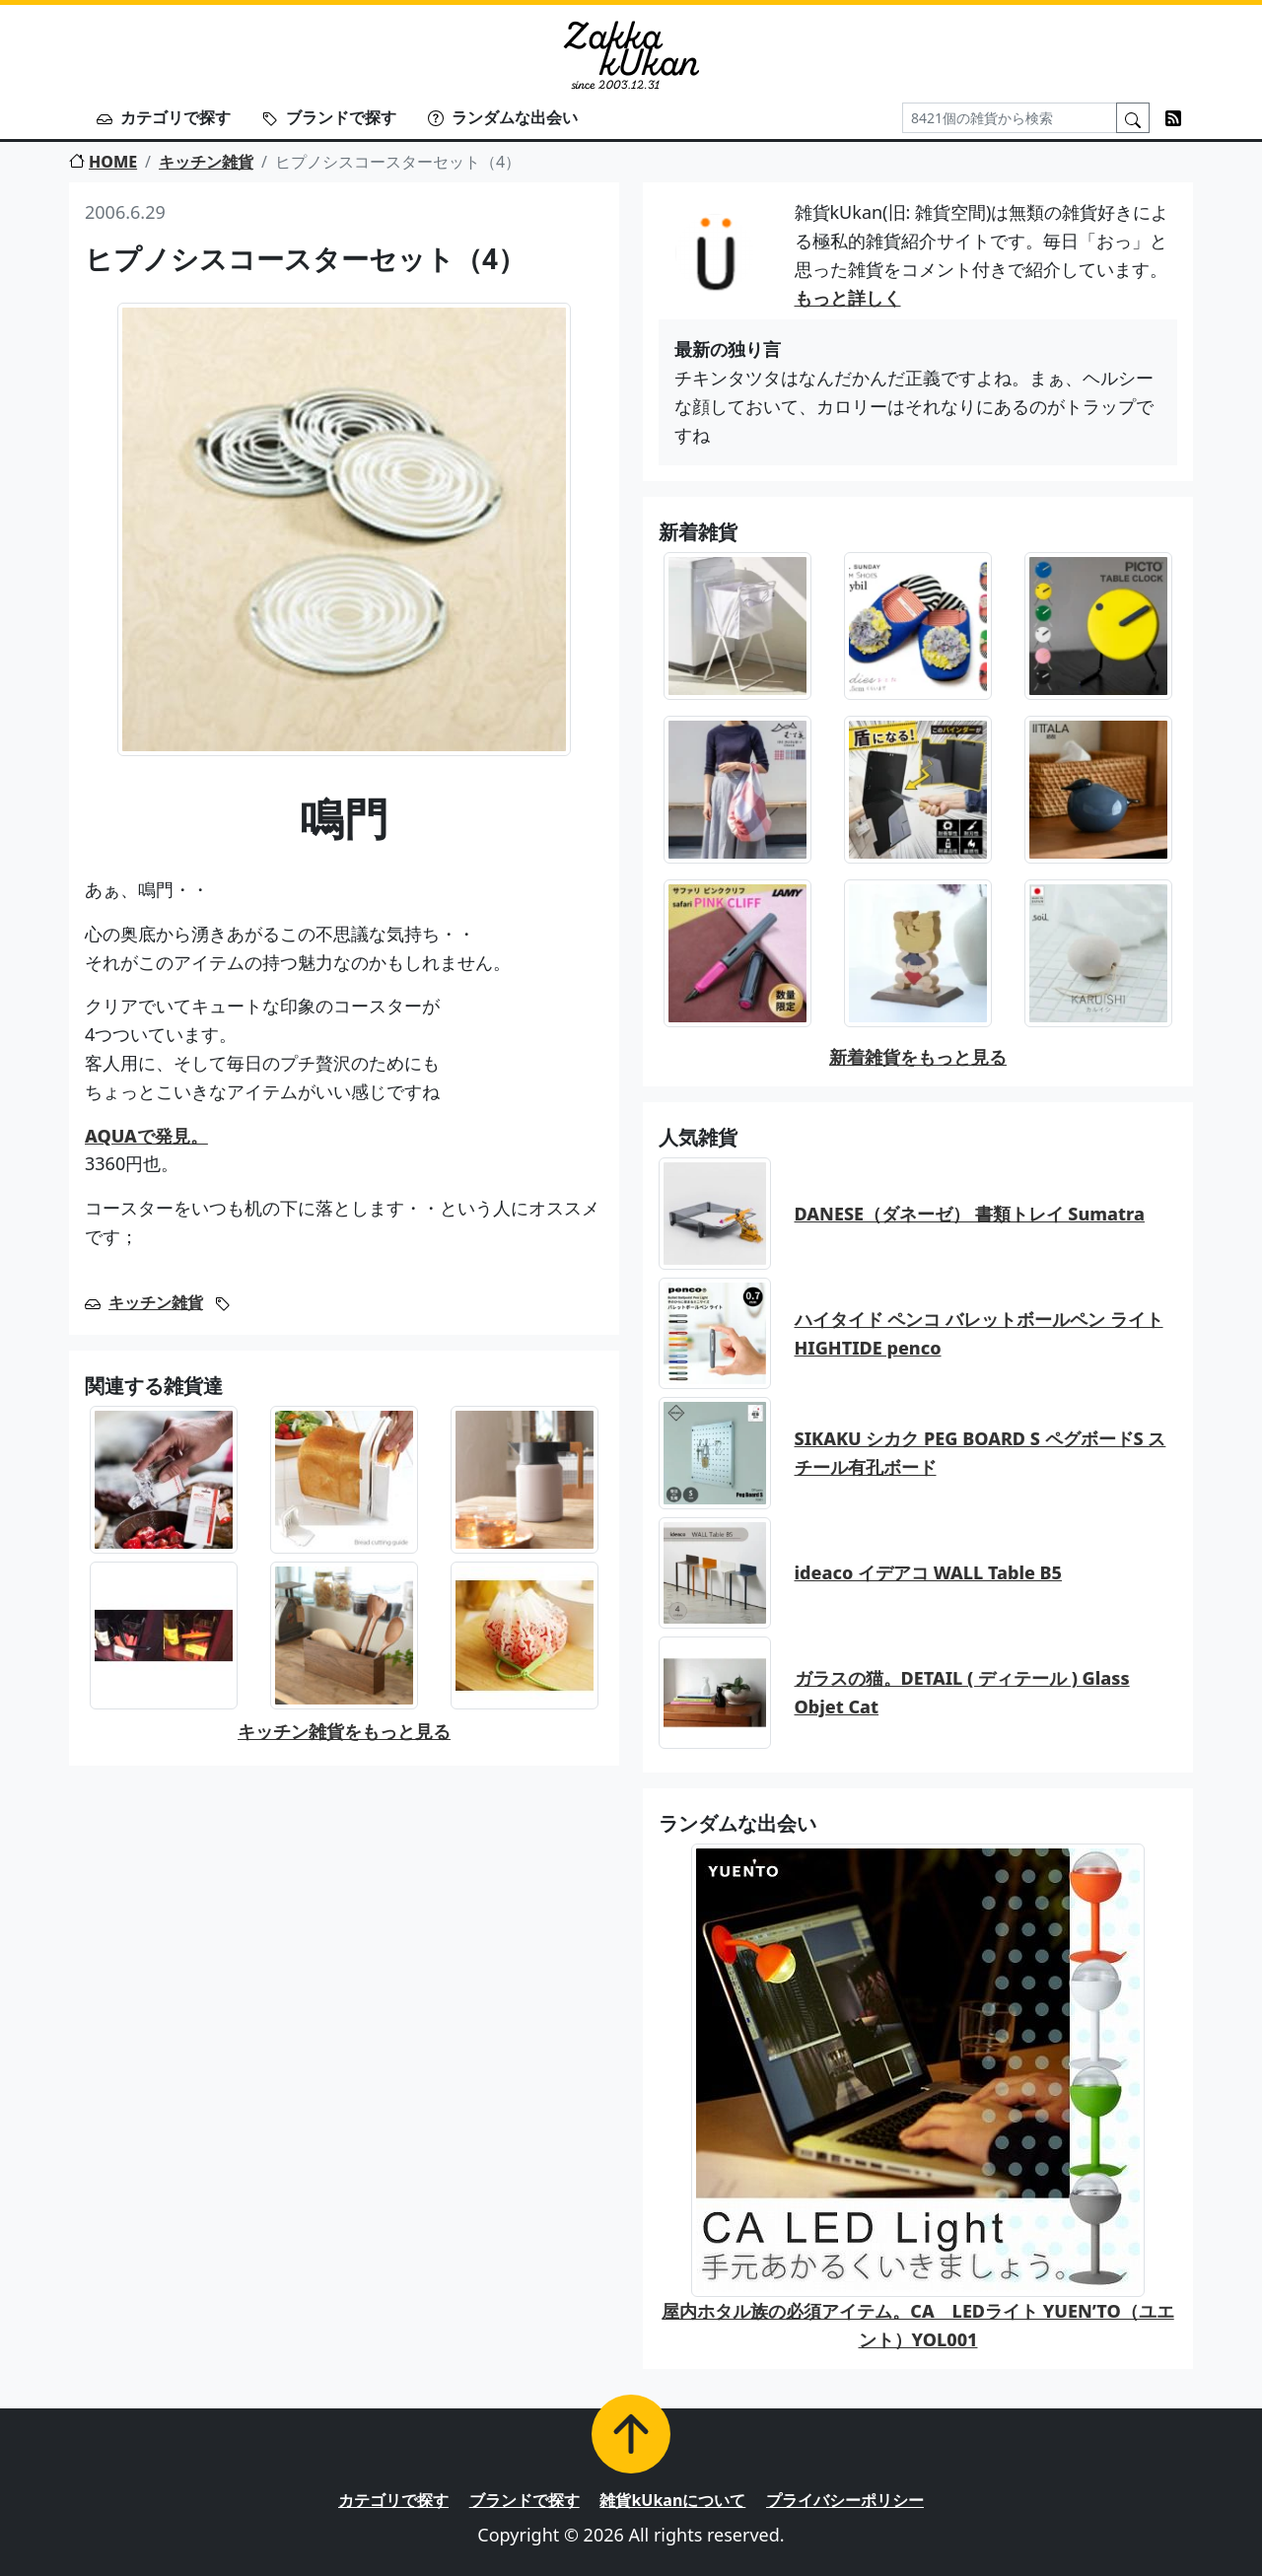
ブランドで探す (329, 117)
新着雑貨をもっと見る (918, 1057)
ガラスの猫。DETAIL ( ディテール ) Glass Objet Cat (962, 1692)
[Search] (1009, 118)
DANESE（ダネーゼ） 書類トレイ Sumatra (970, 1213)
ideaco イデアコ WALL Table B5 (929, 1572)
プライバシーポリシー (845, 2500)
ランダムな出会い (503, 117)
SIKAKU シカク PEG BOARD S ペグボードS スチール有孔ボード (980, 1453)
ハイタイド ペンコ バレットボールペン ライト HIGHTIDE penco (979, 1333)
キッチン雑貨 (206, 162)
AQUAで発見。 (146, 1136)
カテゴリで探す (164, 117)
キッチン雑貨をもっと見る (344, 1731)
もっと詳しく (848, 298)
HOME (103, 162)
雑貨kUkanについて (672, 2500)
